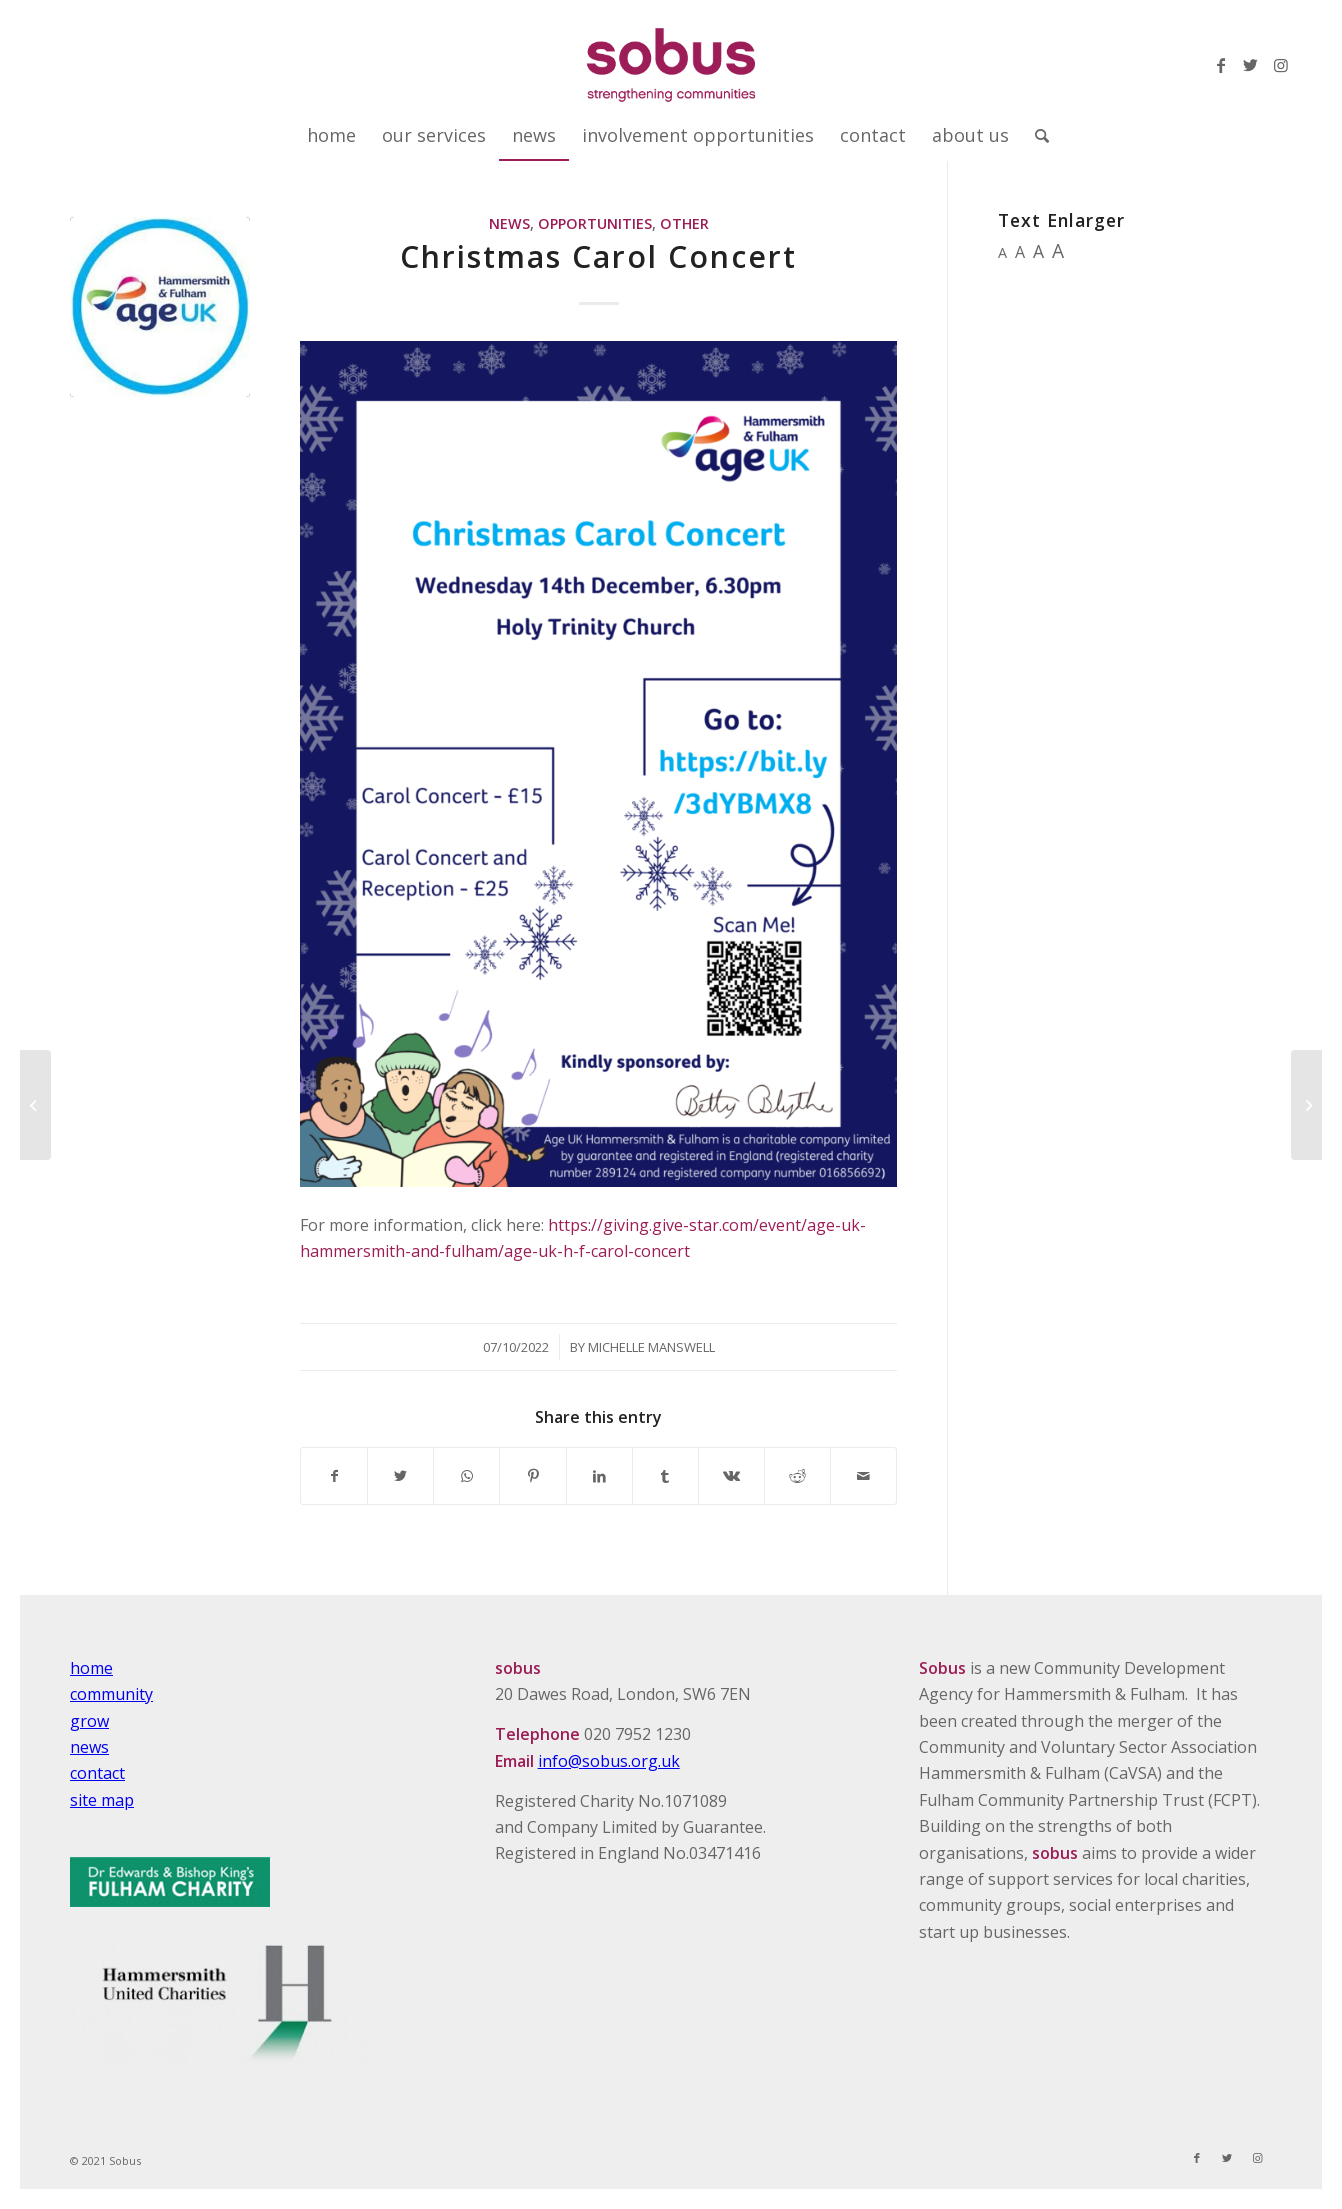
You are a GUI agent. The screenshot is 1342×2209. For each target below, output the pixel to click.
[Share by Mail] (863, 1476)
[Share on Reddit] (797, 1476)
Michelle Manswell (651, 1347)
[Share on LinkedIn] (599, 1476)
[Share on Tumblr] (665, 1476)
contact (97, 1773)
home (91, 1668)
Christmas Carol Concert (598, 256)
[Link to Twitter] (1251, 65)
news (89, 1747)
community (111, 1694)
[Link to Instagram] (1281, 65)
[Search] (1035, 135)
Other (684, 223)
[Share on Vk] (731, 1476)
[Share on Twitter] (400, 1476)
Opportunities (595, 223)
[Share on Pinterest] (532, 1476)
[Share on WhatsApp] (466, 1476)
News (509, 223)
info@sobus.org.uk (609, 1761)
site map (102, 1800)
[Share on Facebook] (334, 1476)
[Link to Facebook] (1221, 65)
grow (89, 1721)
